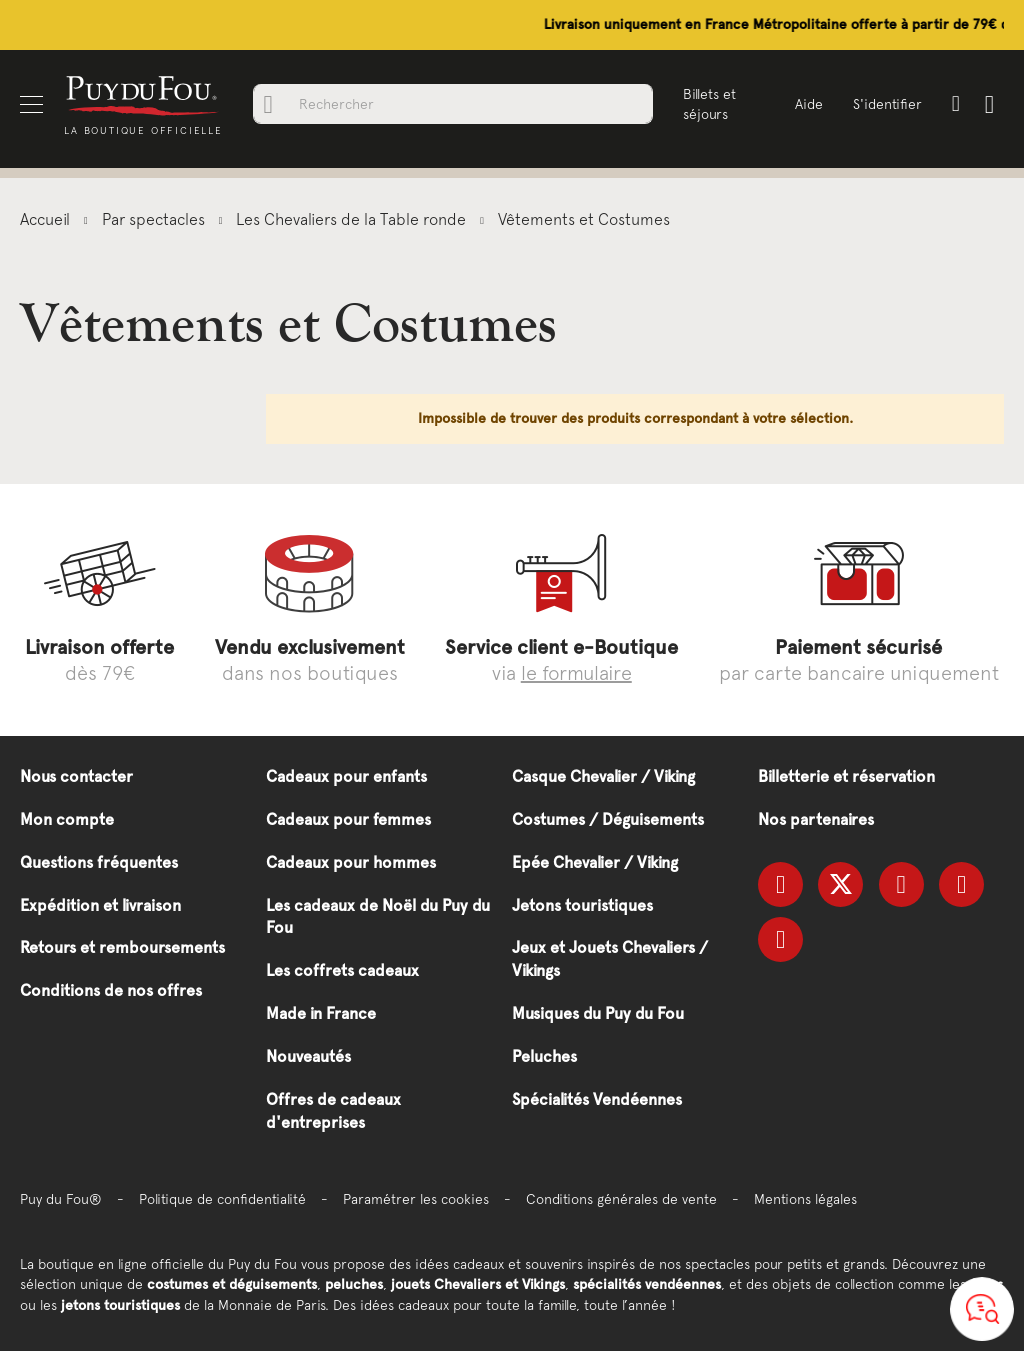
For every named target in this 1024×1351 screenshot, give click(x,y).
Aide (809, 104)
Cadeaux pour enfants (346, 776)
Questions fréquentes (99, 862)
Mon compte (67, 819)
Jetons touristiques (582, 905)
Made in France (321, 1013)
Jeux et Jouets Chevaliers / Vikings (610, 959)
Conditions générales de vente (621, 1199)
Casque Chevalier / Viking (603, 776)
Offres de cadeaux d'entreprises (333, 1111)
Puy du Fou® (61, 1199)
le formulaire (576, 672)
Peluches (544, 1056)
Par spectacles (155, 219)
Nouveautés (308, 1056)
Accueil (47, 219)
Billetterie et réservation (846, 776)
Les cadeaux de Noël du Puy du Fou (378, 917)
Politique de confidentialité (222, 1199)
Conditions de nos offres (111, 990)
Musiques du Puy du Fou (598, 1013)
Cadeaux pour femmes (348, 819)
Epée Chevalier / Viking (595, 862)
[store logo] (143, 94)
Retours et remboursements (122, 947)
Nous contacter (76, 776)
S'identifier (887, 104)
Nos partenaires (816, 819)
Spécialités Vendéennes (597, 1099)
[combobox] (453, 104)
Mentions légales (805, 1199)
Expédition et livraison (100, 905)
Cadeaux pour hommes (351, 862)
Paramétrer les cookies (416, 1199)
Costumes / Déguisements (608, 819)
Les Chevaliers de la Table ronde (353, 219)
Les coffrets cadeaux (342, 970)
